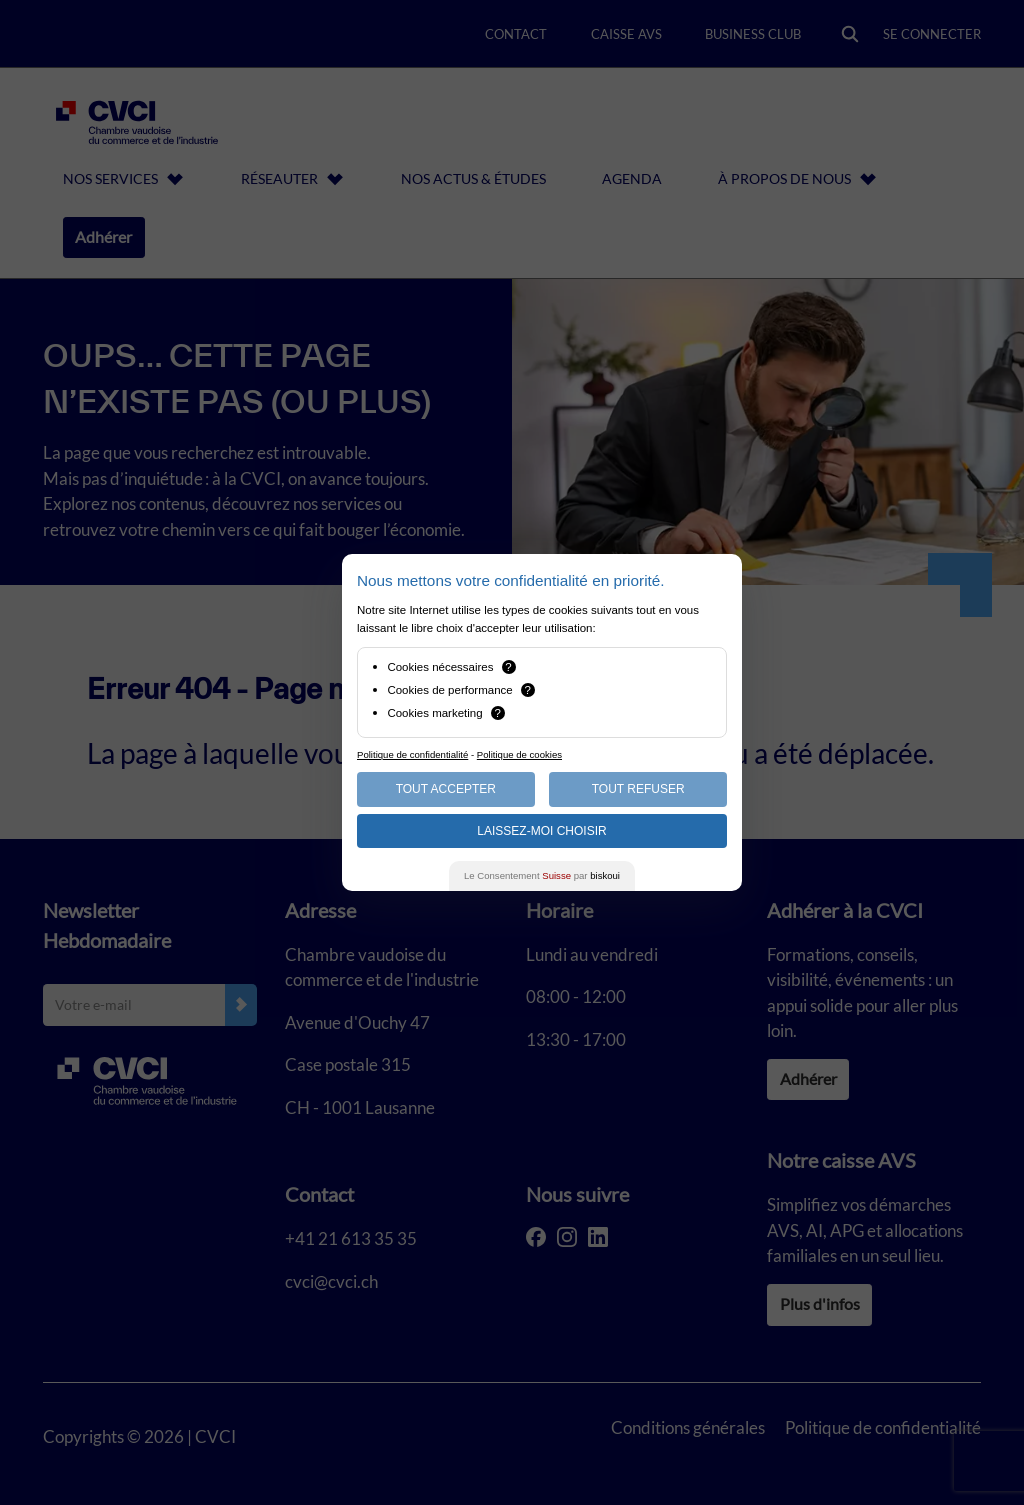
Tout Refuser (638, 789)
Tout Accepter (446, 789)
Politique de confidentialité (412, 754)
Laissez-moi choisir (541, 831)
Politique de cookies (519, 754)
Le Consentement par (542, 875)
